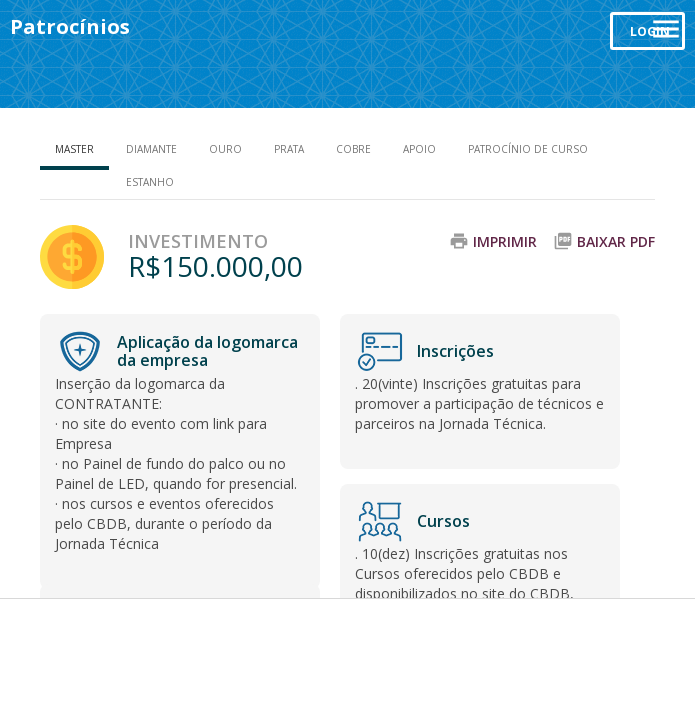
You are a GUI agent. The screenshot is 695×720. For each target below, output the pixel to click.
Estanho (150, 182)
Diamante (151, 149)
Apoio (419, 149)
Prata (289, 149)
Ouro (225, 149)
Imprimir (505, 241)
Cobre (353, 149)
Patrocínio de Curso (528, 149)
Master (74, 149)
